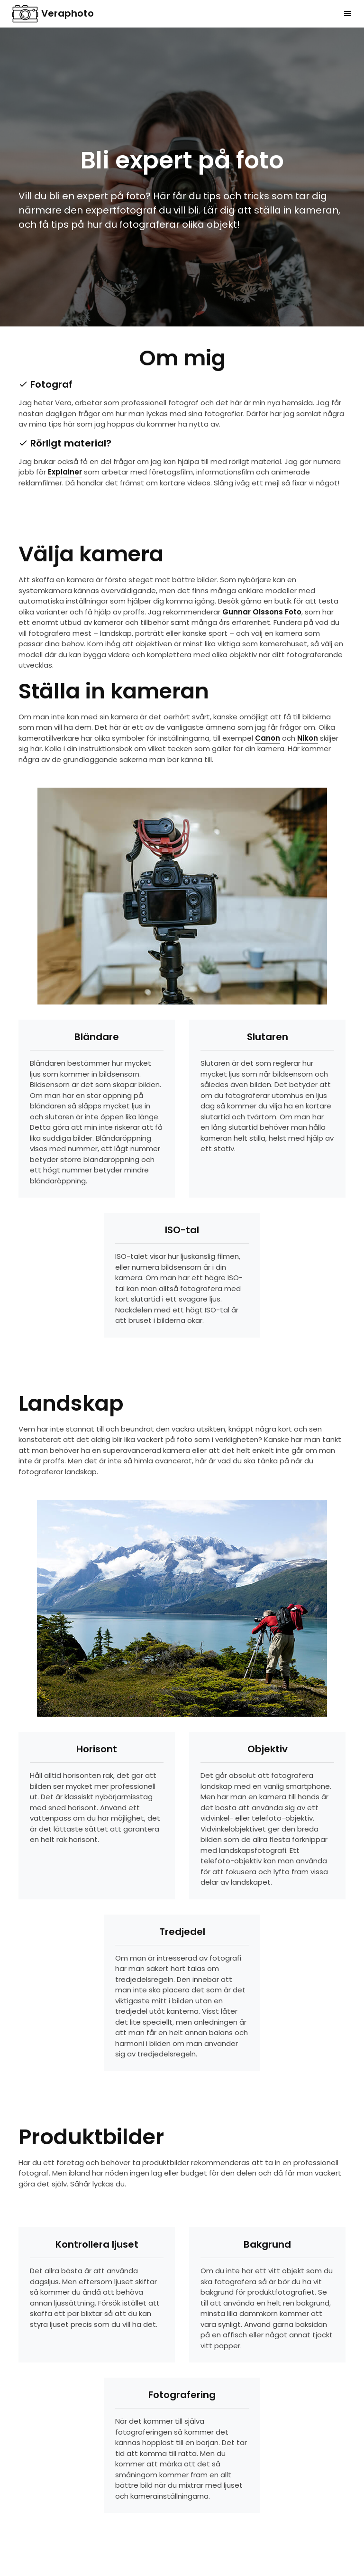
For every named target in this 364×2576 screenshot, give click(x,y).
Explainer (65, 472)
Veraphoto (52, 13)
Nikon (307, 738)
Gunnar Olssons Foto (261, 612)
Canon (267, 738)
